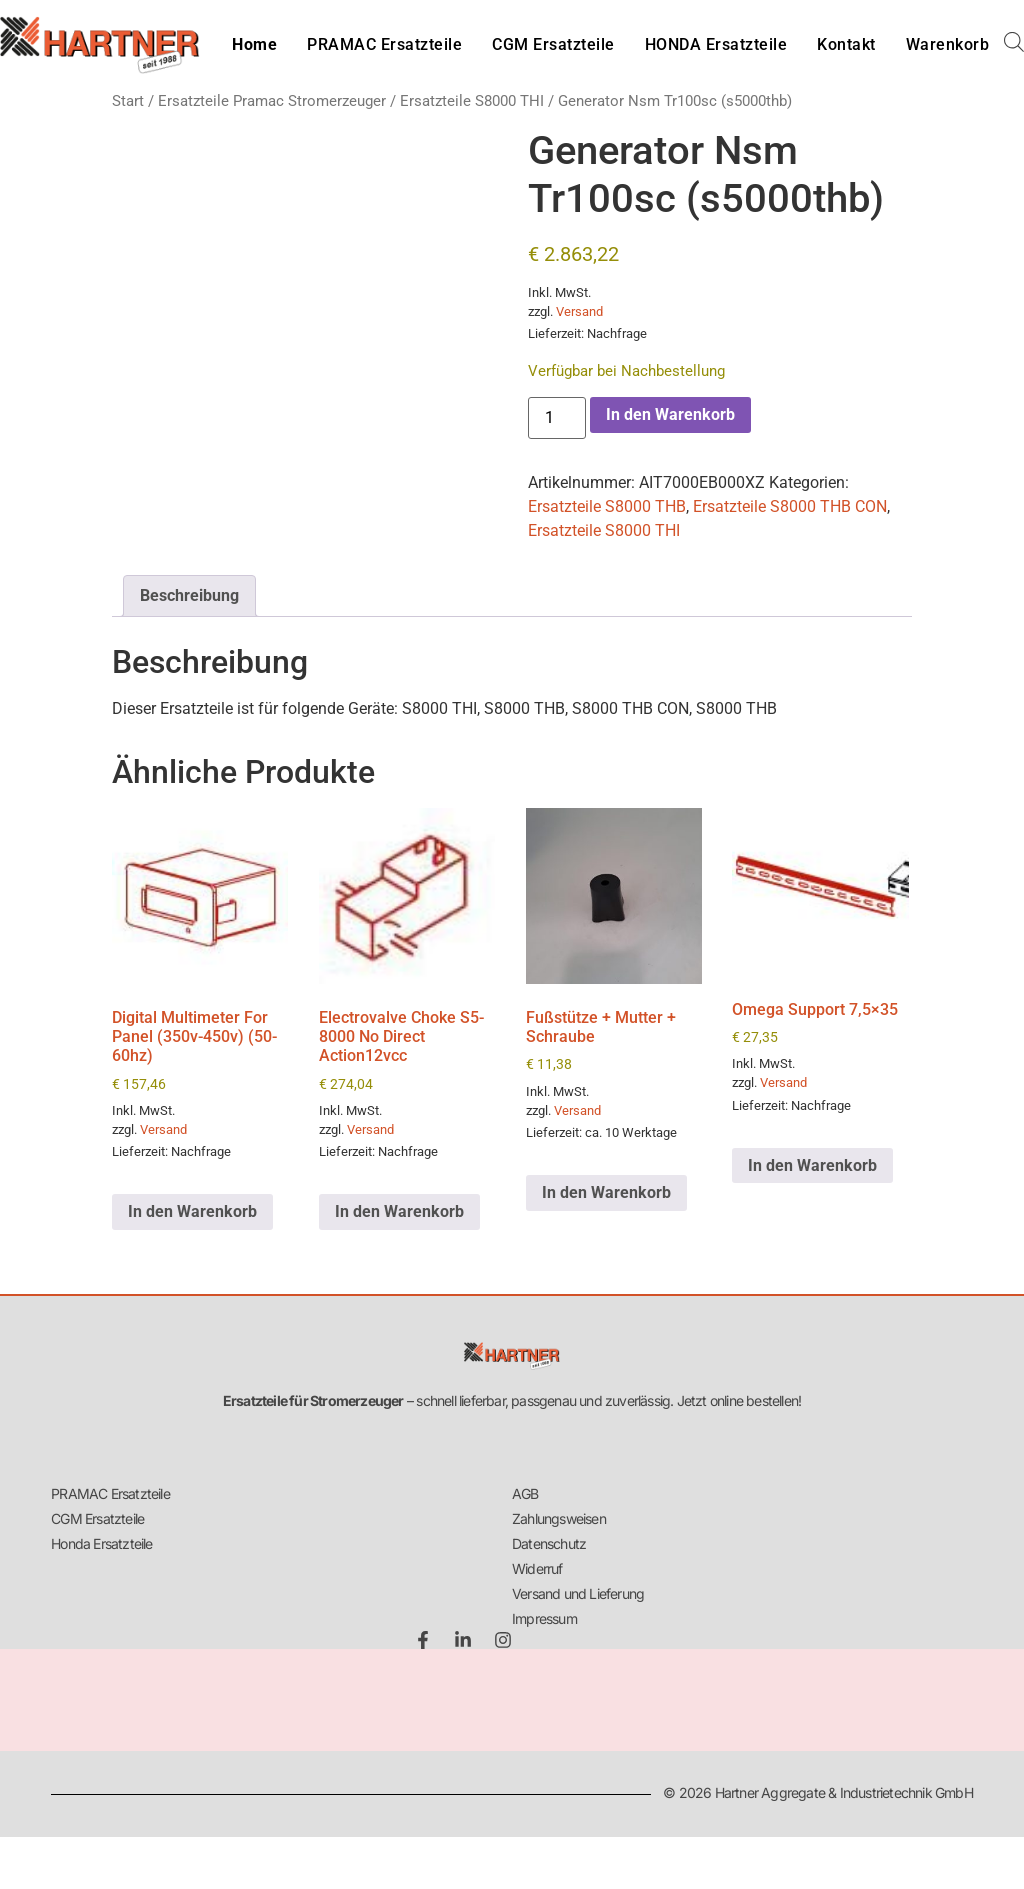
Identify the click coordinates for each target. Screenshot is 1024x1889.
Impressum (544, 1618)
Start (128, 101)
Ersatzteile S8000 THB (607, 506)
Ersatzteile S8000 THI (472, 101)
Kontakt (846, 44)
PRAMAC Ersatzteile (384, 44)
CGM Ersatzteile (553, 44)
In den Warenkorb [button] (192, 1211)
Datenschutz (549, 1543)
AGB (525, 1493)
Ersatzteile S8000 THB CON (790, 506)
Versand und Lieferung (578, 1593)
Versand (579, 311)
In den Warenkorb (670, 414)
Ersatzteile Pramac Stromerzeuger (272, 101)
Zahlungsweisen (559, 1518)
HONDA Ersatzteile (716, 44)
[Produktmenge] (557, 418)
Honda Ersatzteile (101, 1543)
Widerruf (537, 1568)
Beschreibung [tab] (189, 595)
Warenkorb (948, 44)
